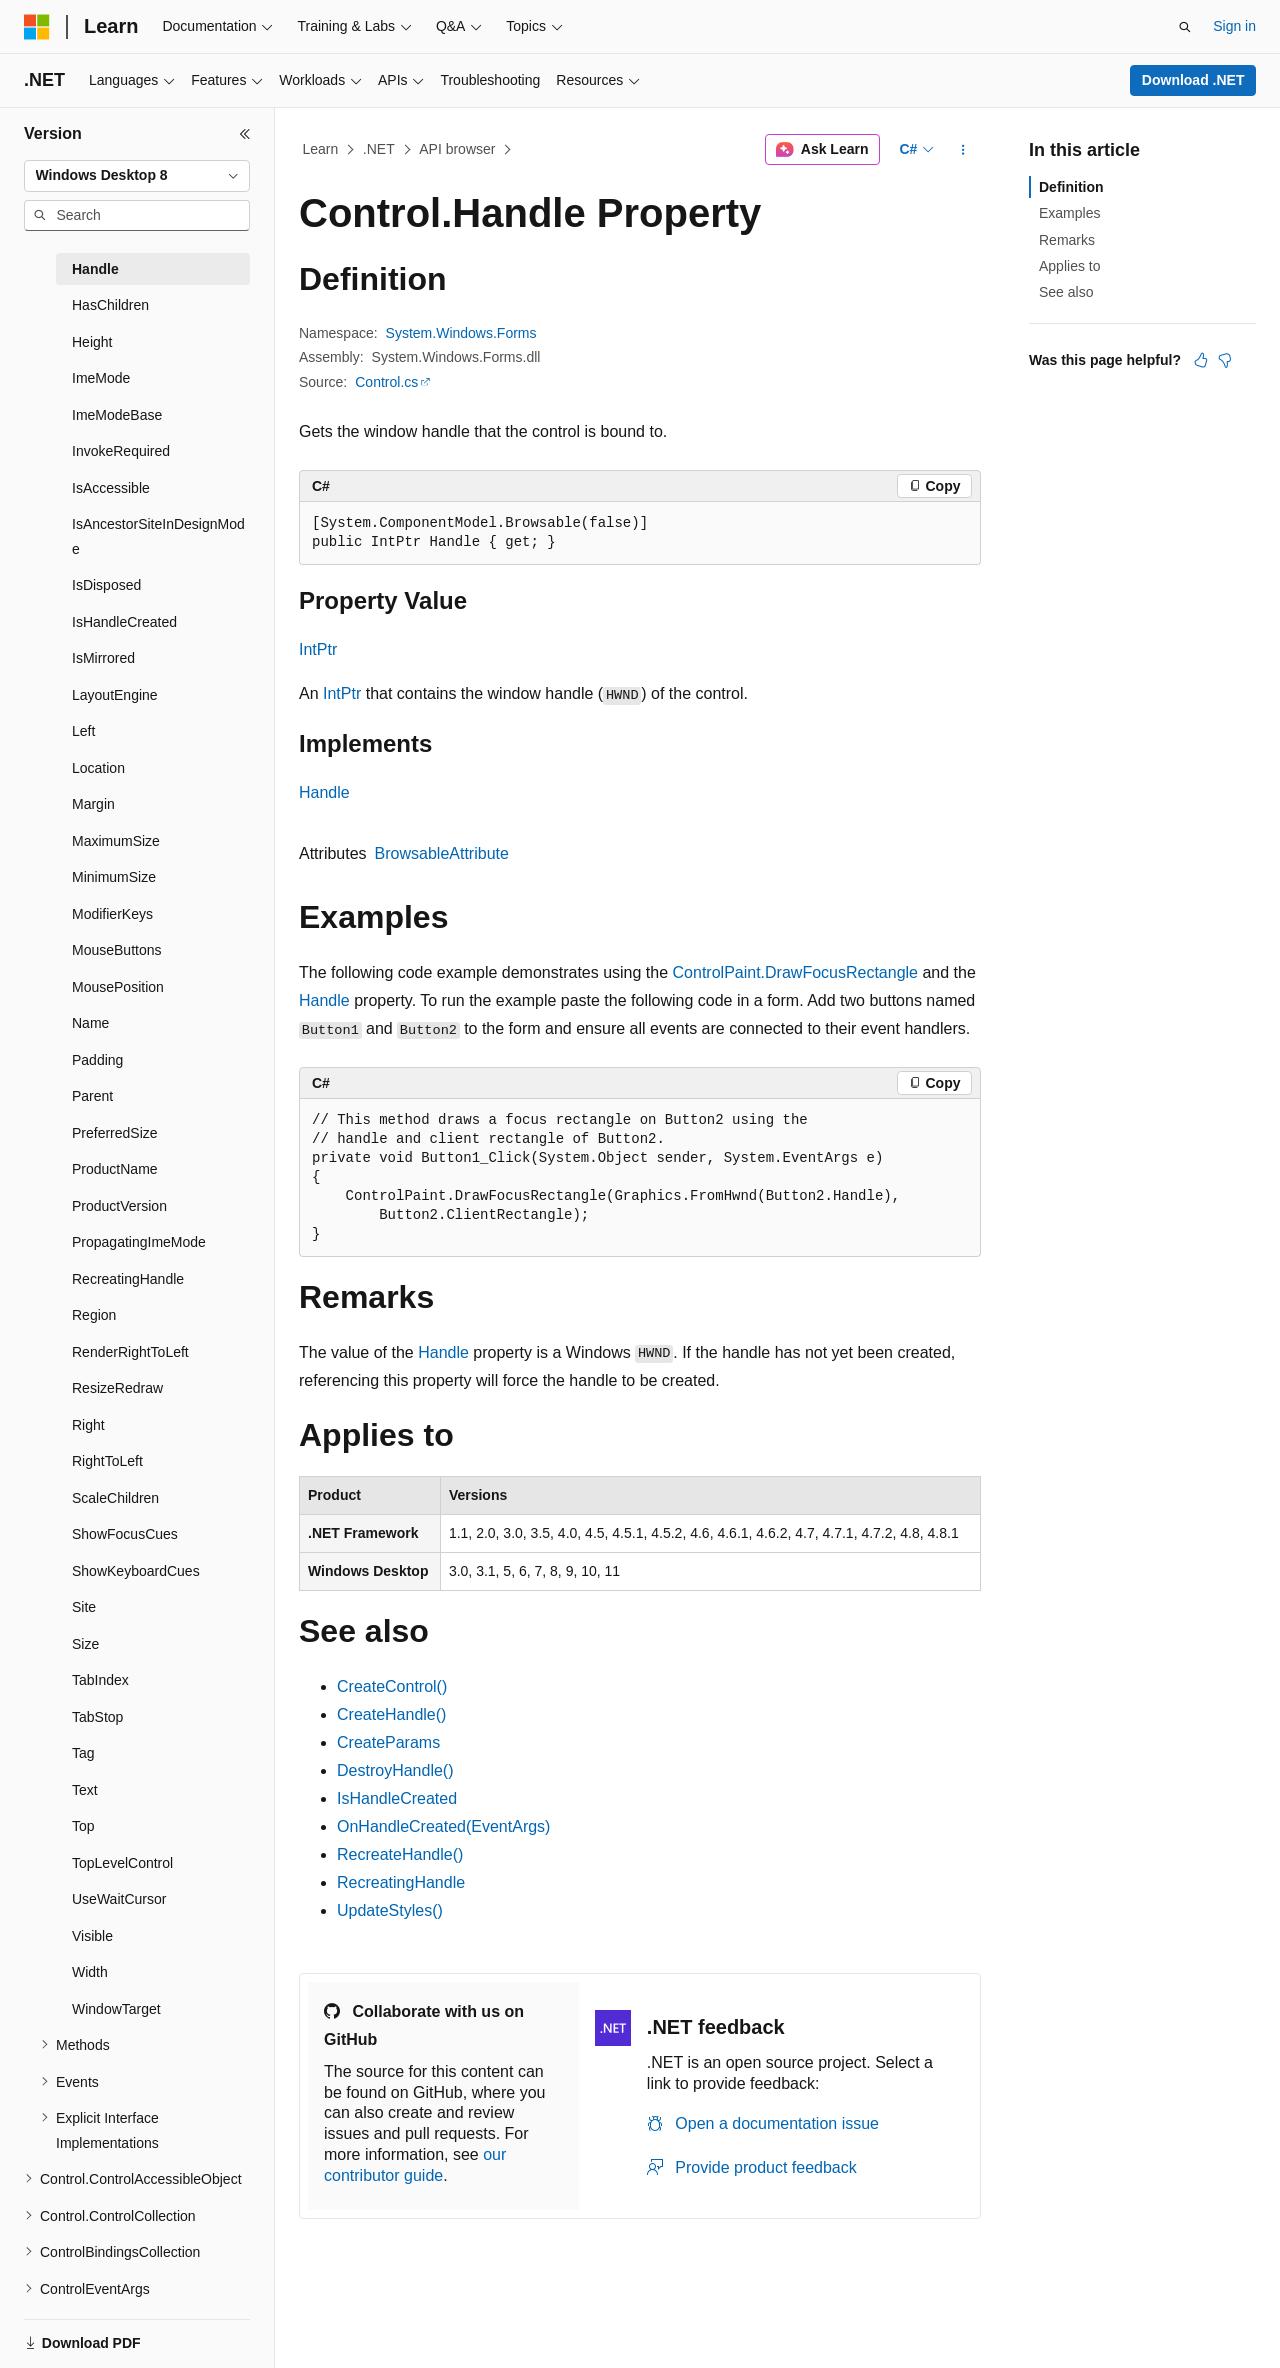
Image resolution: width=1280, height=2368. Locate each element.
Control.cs (386, 382)
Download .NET (1193, 80)
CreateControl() (392, 1686)
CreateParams (388, 1742)
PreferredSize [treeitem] (115, 1133)
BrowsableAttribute (442, 853)
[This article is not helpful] (1225, 360)
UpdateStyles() (390, 1910)
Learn (321, 149)
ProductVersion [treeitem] (119, 1206)
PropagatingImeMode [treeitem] (139, 1242)
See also (1066, 292)
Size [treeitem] (85, 1644)
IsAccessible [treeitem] (111, 488)
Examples (1069, 213)
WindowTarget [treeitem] (116, 2009)
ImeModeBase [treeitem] (117, 415)
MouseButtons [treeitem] (117, 950)
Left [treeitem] (83, 731)
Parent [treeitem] (92, 1096)
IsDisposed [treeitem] (106, 585)
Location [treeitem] (98, 768)
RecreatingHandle (401, 1882)
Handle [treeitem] (95, 269)
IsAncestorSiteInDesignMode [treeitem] (158, 536)
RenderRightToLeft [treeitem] (130, 1352)
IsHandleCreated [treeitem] (124, 622)
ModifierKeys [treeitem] (112, 914)
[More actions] (963, 150)
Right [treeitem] (88, 1425)
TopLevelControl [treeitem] (122, 1863)
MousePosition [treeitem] (118, 987)
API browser (457, 149)
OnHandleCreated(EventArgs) (443, 1826)
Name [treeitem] (90, 1023)
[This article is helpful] (1201, 360)
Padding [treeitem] (97, 1060)
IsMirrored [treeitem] (103, 658)
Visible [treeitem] (92, 1936)
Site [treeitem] (84, 1607)
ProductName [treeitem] (115, 1169)
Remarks (1067, 240)
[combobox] (137, 176)
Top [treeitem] (83, 1826)
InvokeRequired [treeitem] (121, 451)
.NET (379, 149)
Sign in (1234, 26)
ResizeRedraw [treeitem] (117, 1388)
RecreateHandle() (400, 1854)
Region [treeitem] (94, 1315)
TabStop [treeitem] (97, 1717)
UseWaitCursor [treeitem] (119, 1899)
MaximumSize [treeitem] (116, 841)
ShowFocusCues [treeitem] (125, 1534)
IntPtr (318, 649)
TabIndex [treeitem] (100, 1680)
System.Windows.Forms (461, 333)
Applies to (1069, 266)
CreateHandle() (391, 1714)
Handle (324, 792)
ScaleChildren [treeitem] (115, 1498)
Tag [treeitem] (83, 1753)
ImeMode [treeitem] (101, 378)
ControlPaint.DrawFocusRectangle (795, 972)
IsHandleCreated (397, 1798)
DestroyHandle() (395, 1770)
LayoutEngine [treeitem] (115, 695)
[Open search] (1185, 27)
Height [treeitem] (92, 342)
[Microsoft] (37, 27)
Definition (1071, 187)
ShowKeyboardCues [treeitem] (136, 1571)
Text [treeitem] (85, 1790)
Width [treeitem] (90, 1972)
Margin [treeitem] (93, 804)
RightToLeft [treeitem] (107, 1461)
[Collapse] (245, 134)
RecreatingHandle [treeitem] (128, 1279)
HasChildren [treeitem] (110, 305)
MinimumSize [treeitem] (114, 877)
